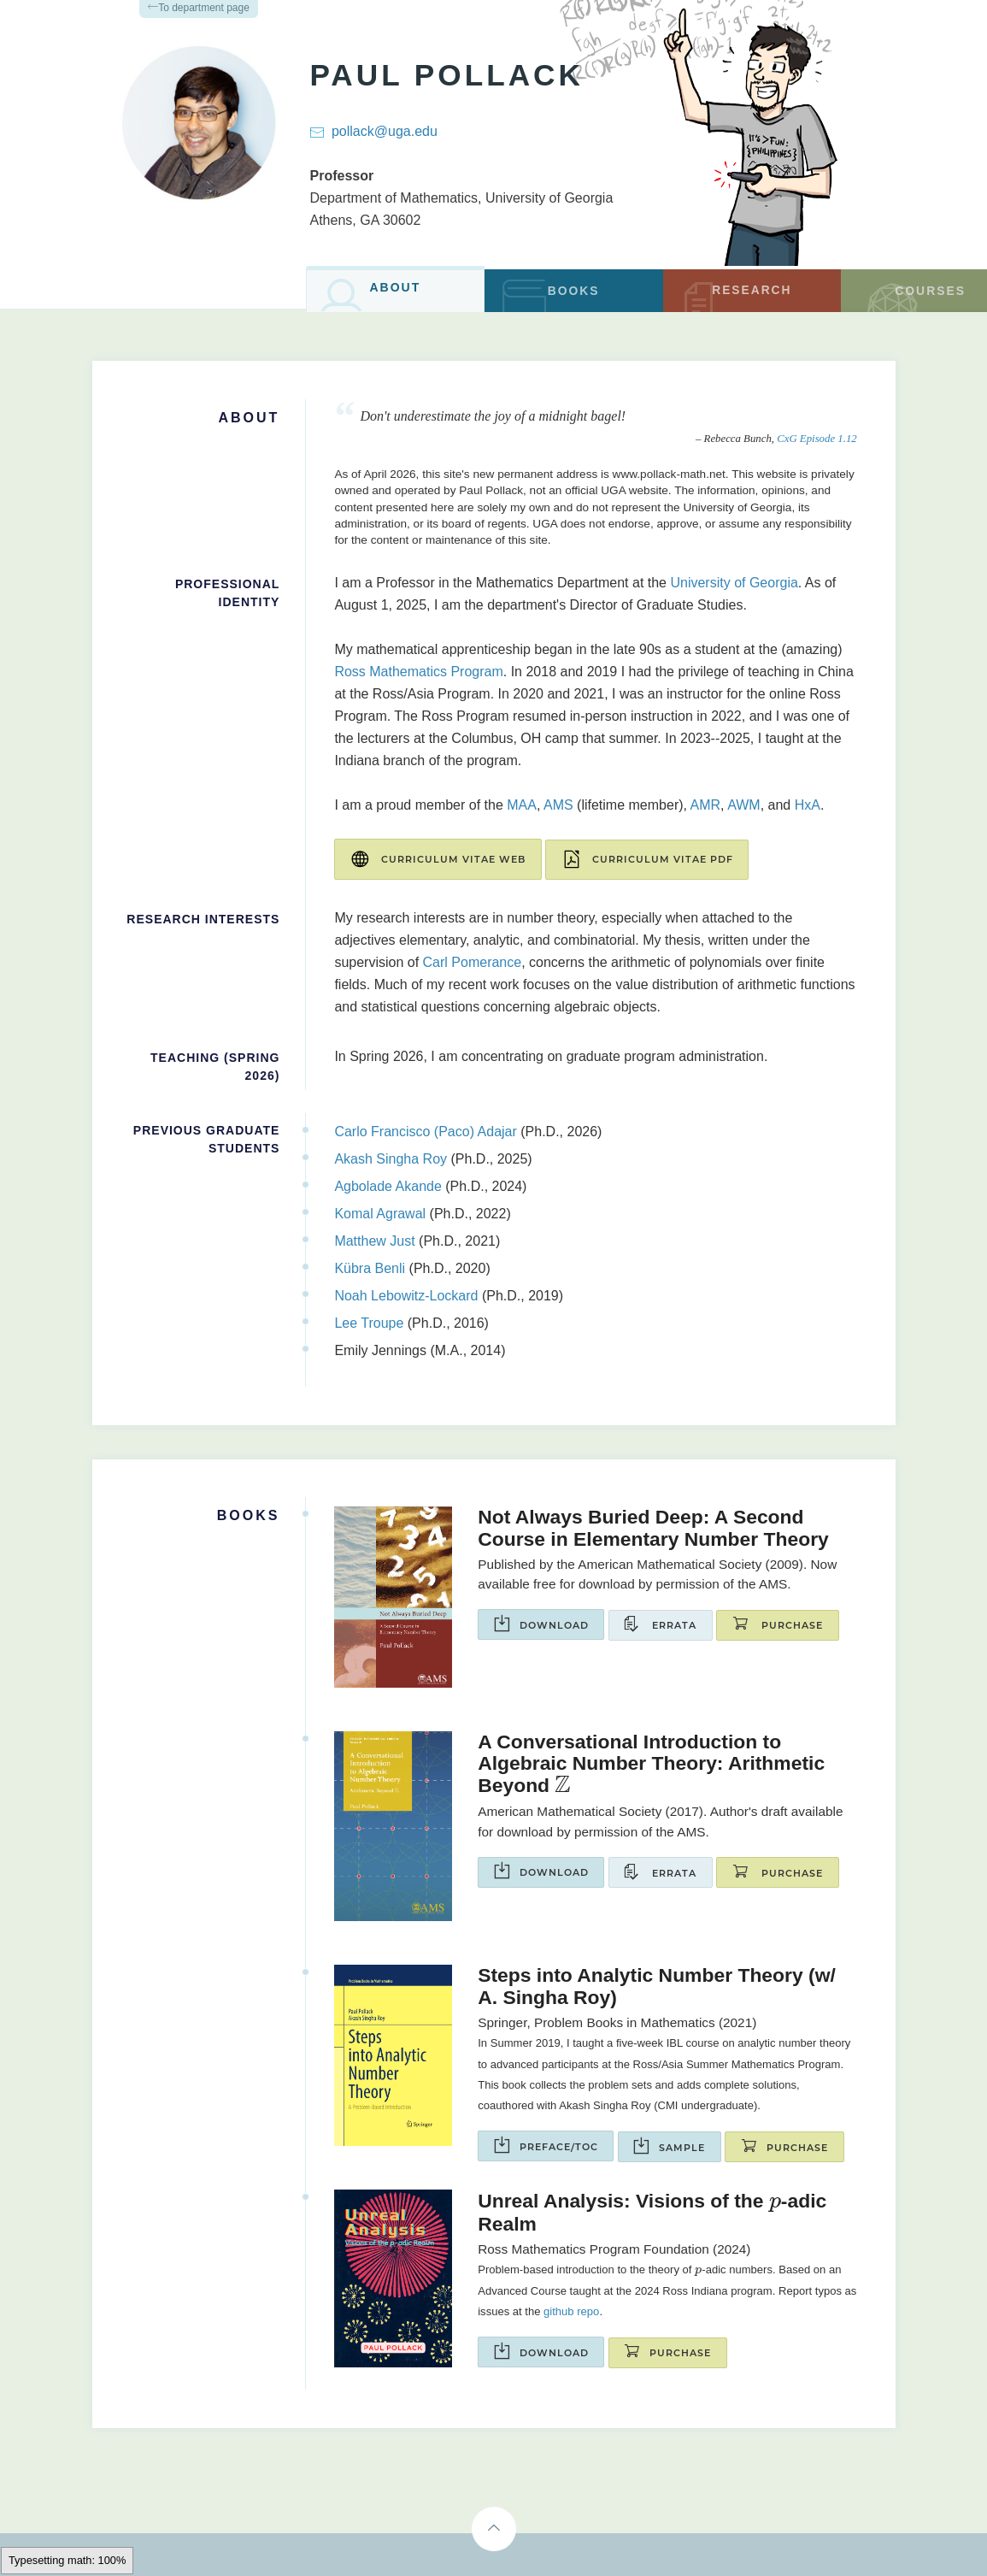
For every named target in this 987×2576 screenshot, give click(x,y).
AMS (558, 805)
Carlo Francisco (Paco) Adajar (425, 1130)
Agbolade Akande (387, 1185)
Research (735, 297)
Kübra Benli (369, 1267)
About (368, 293)
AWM (744, 805)
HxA (807, 805)
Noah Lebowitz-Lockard (406, 1295)
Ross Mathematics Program (418, 671)
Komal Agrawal (380, 1212)
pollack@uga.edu (385, 131)
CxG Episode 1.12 (816, 439)
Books (546, 296)
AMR (705, 805)
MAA (522, 805)
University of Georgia (549, 198)
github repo (571, 2311)
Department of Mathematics (394, 198)
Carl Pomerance (472, 961)
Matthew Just (374, 1240)
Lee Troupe (368, 1322)
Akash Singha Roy (390, 1158)
